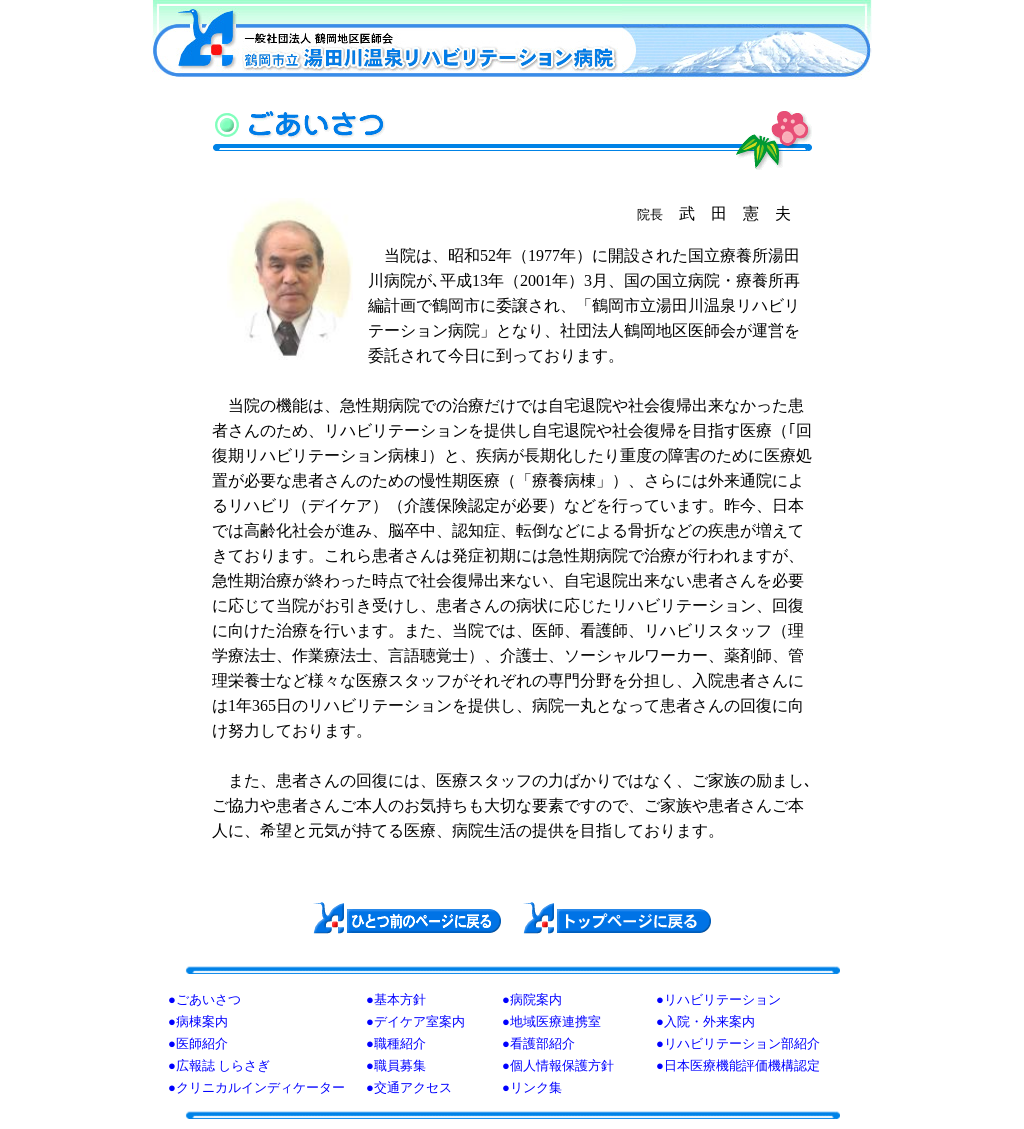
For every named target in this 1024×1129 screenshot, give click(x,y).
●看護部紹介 (538, 1043)
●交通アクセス (409, 1087)
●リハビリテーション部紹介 (738, 1043)
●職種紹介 (396, 1043)
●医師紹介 (198, 1043)
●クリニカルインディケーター (256, 1087)
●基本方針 (396, 999)
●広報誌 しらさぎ (219, 1065)
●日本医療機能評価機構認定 (738, 1065)
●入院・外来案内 (705, 1021)
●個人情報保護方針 (558, 1065)
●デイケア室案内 (415, 1021)
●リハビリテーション (718, 999)
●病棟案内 (198, 1021)
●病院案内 (532, 999)
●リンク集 (532, 1087)
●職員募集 (396, 1065)
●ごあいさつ (204, 999)
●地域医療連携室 (551, 1021)
